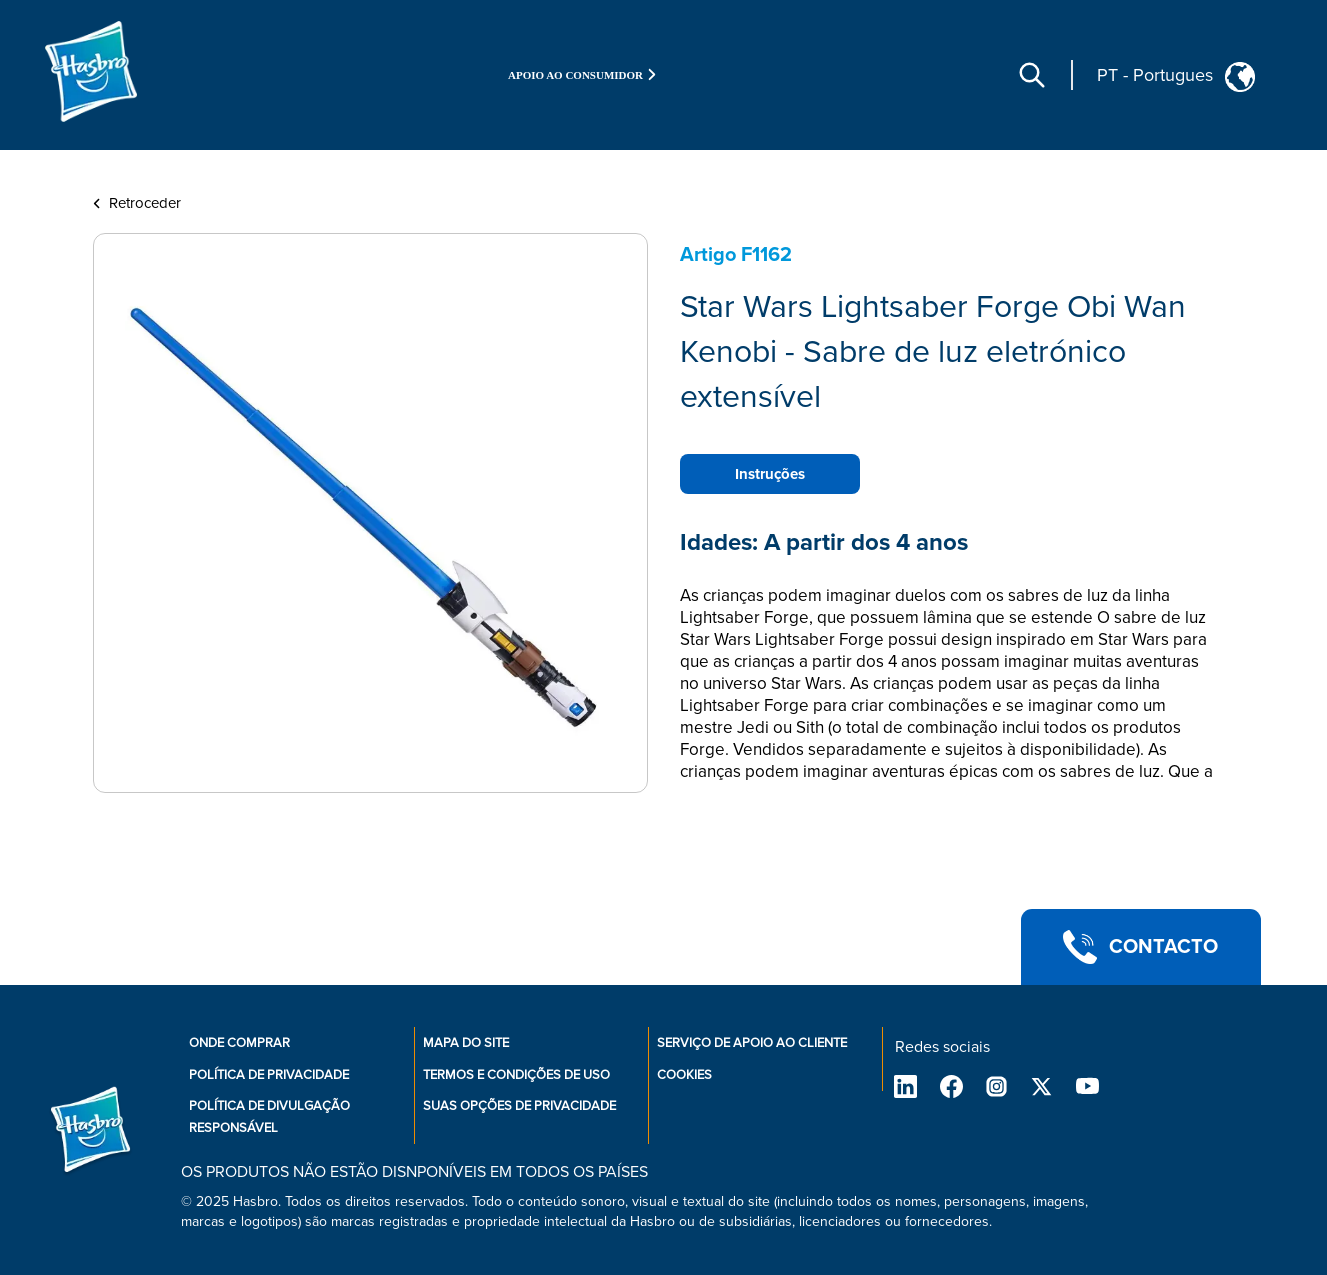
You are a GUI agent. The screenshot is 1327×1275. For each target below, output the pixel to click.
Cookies (684, 1075)
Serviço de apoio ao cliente (752, 1043)
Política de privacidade (269, 1075)
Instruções (770, 474)
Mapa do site (466, 1043)
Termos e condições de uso (516, 1075)
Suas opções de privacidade (519, 1106)
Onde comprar (239, 1043)
